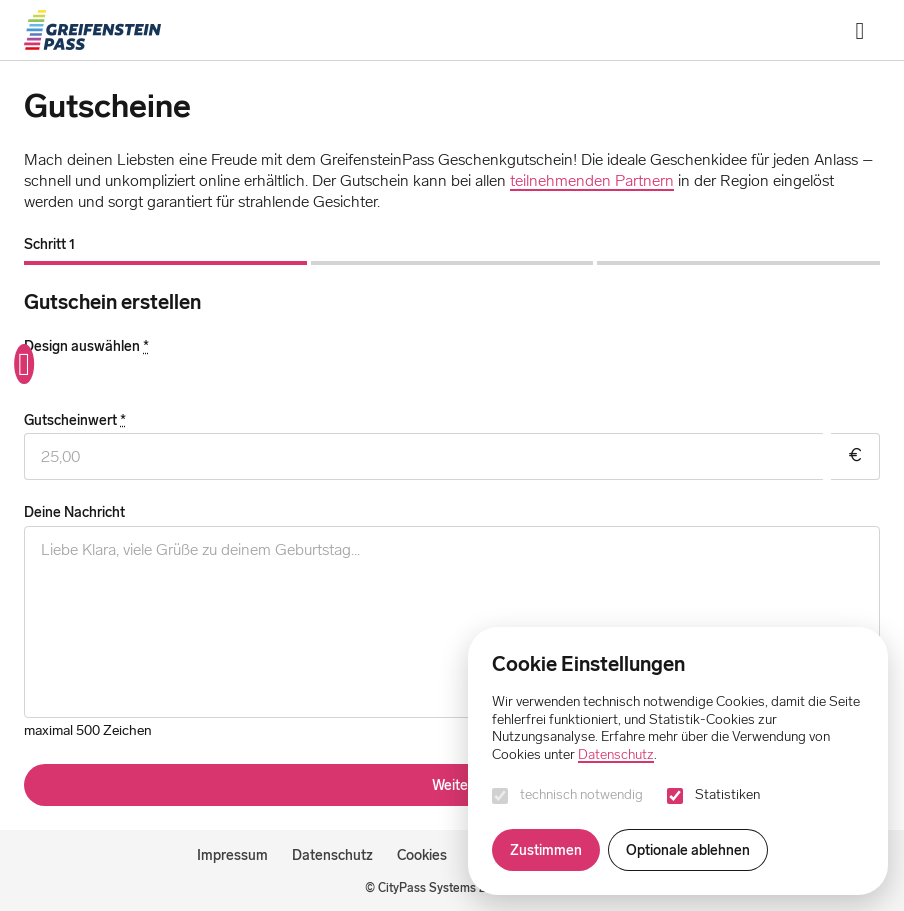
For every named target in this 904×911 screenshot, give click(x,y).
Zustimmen (546, 850)
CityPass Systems (427, 887)
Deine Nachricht (74, 512)
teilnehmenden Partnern (592, 180)
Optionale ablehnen (688, 850)
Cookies (422, 855)
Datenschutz (332, 855)
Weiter (452, 785)
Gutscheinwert (75, 420)
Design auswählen (86, 346)
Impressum (232, 855)
